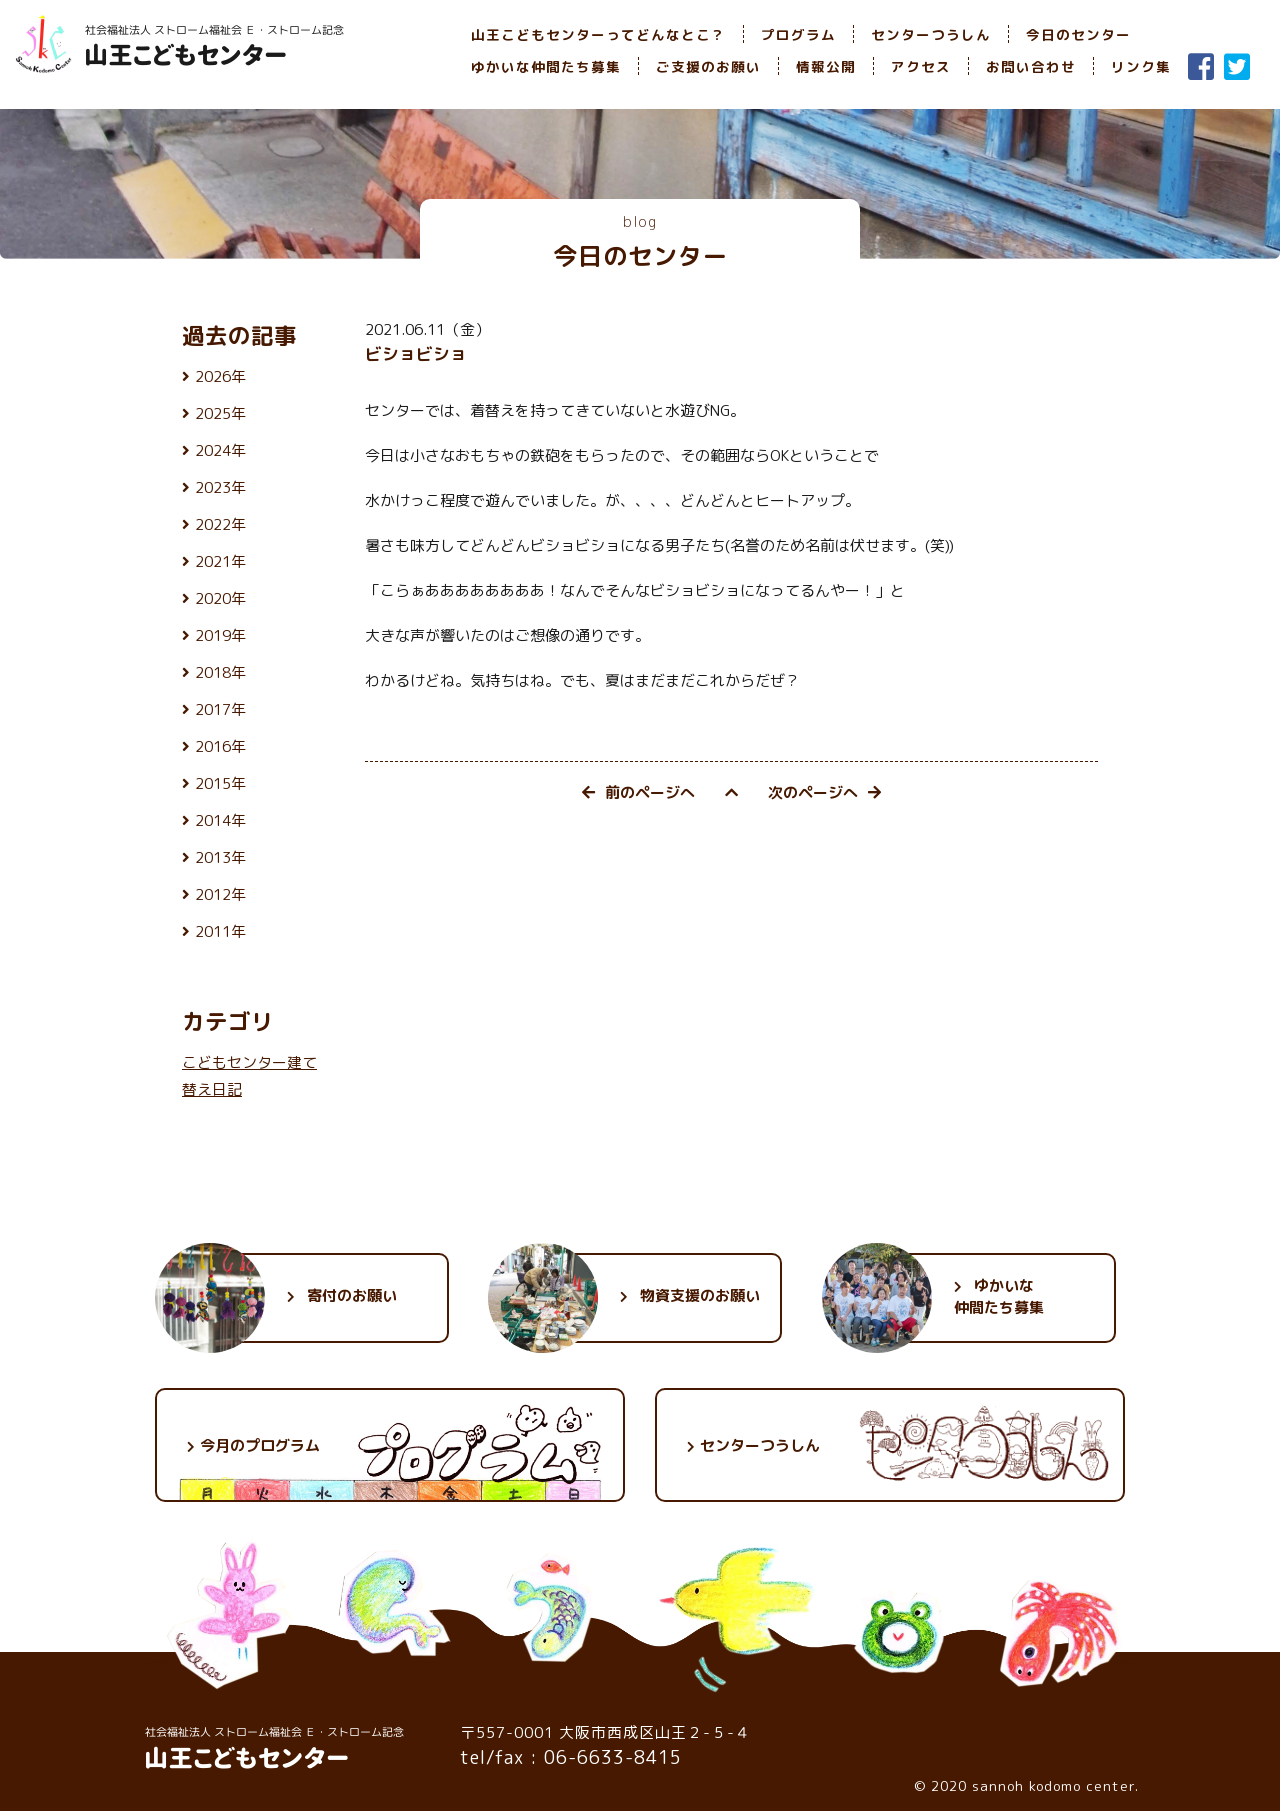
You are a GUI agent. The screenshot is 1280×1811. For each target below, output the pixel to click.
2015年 (220, 783)
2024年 (220, 450)
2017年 (220, 709)
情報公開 (826, 66)
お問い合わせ (1031, 66)
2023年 (220, 487)
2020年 (220, 598)
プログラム (798, 34)
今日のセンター (1078, 34)
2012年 (220, 894)
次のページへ (824, 792)
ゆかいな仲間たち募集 (546, 66)
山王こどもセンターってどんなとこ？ (598, 34)
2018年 (220, 672)
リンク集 (1141, 66)
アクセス (921, 66)
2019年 (220, 635)
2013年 (220, 857)
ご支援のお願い (708, 66)
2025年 (220, 413)
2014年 (220, 820)
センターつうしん (931, 34)
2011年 (220, 931)
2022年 (220, 524)
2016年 (220, 746)
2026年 (220, 376)
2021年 (220, 561)
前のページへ (638, 792)
